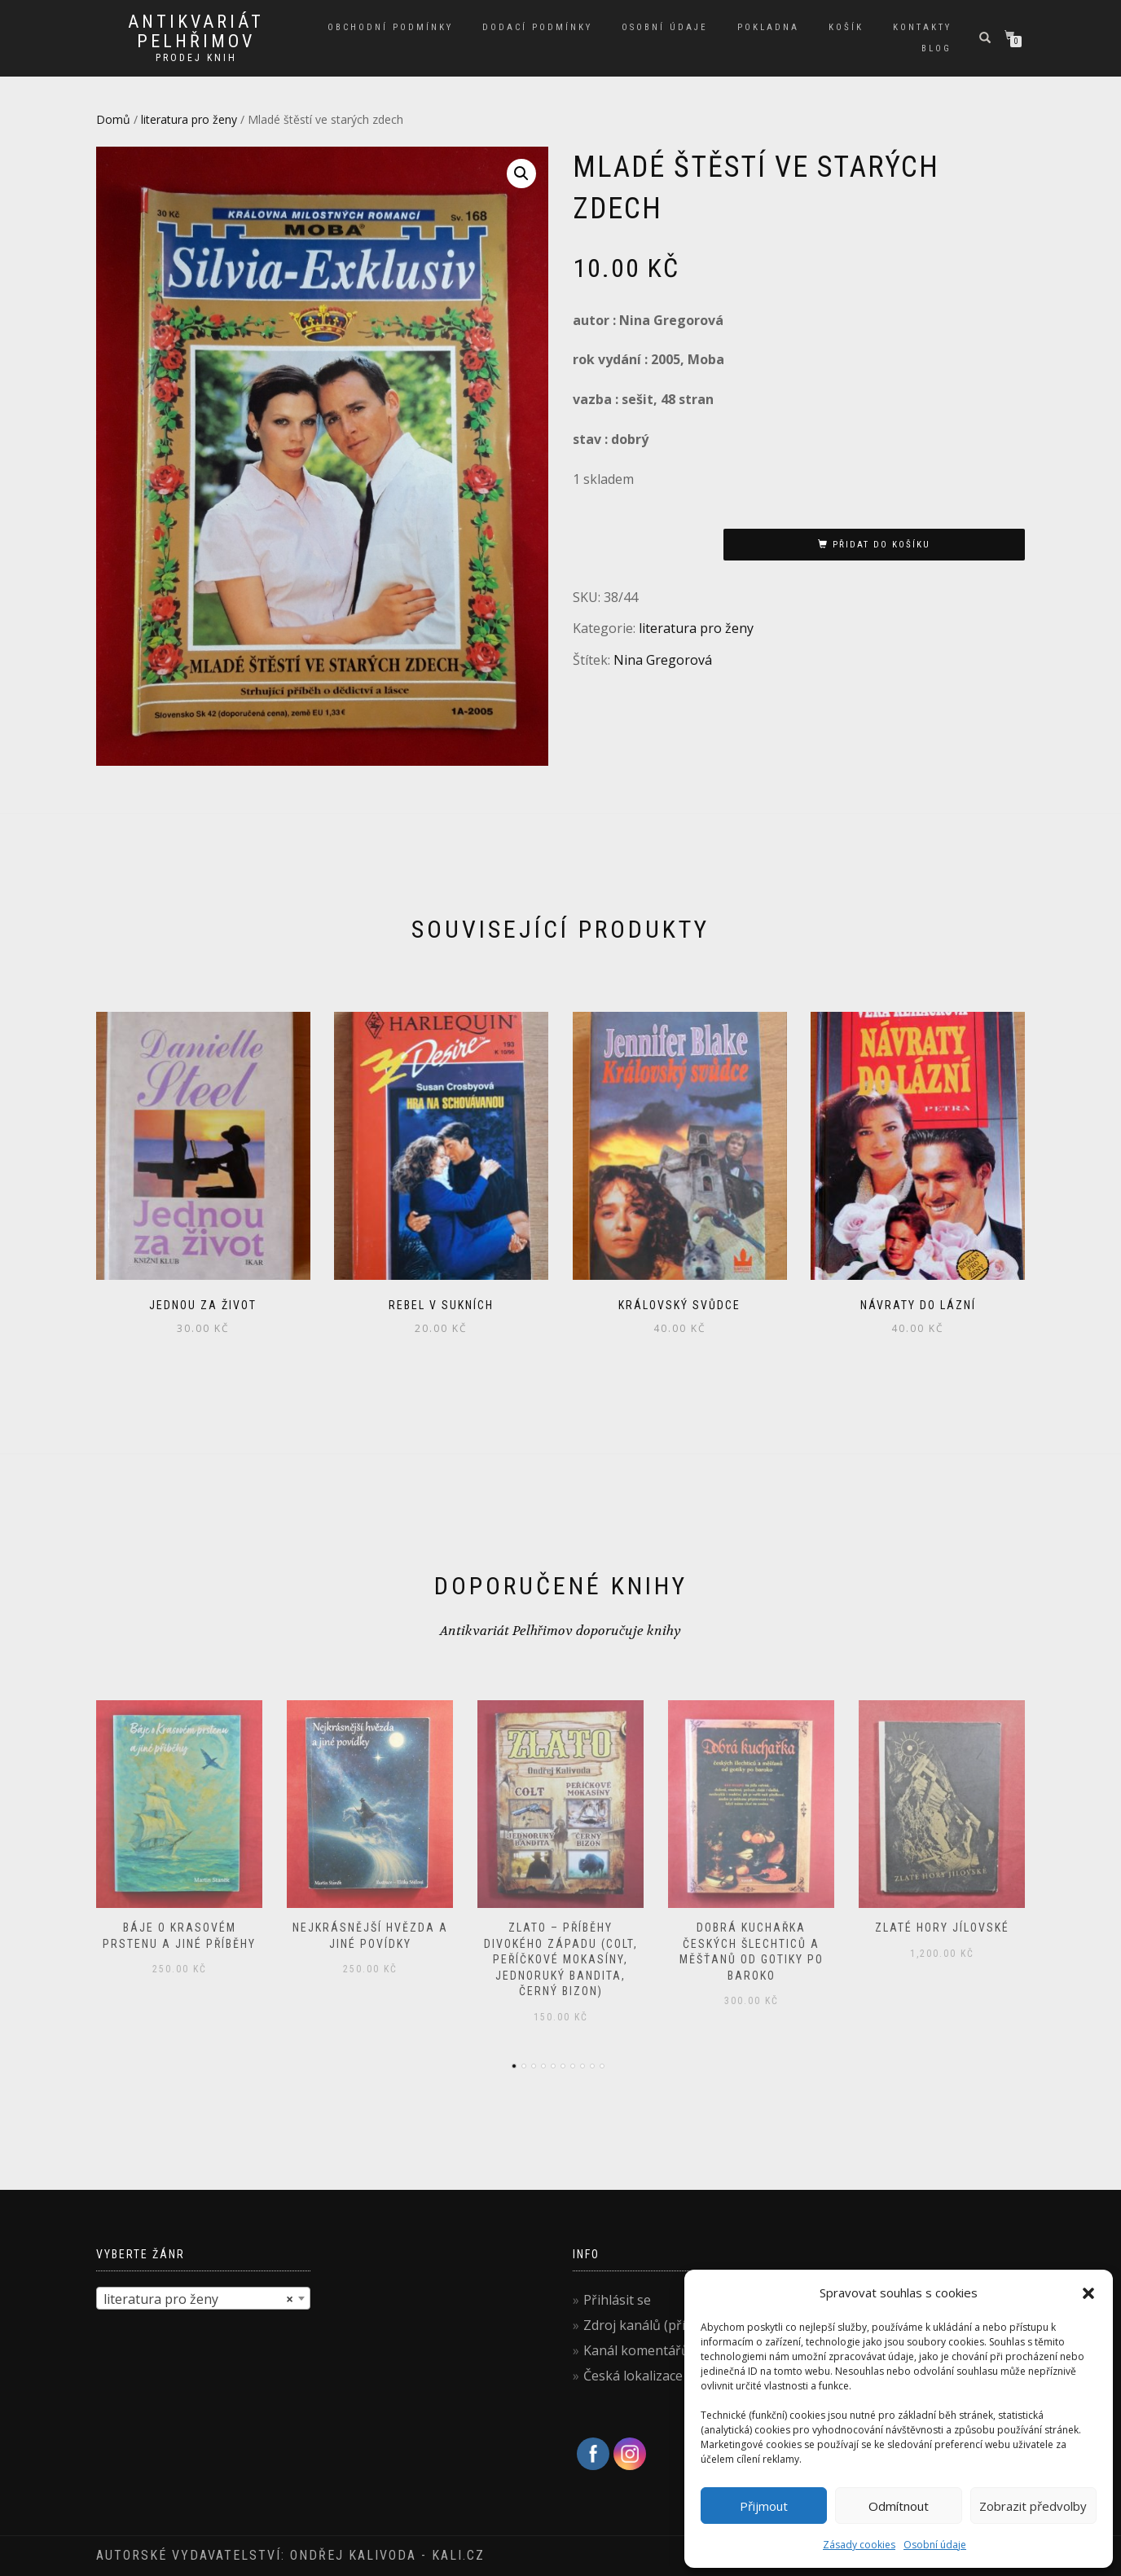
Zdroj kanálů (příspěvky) (657, 2325)
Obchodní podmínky (390, 27)
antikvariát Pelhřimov (196, 31)
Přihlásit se (617, 2300)
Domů (113, 119)
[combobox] (203, 2298)
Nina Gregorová (662, 660)
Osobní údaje (934, 2545)
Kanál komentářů (636, 2350)
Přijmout (764, 2506)
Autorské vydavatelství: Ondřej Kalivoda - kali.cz (290, 2555)
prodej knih (196, 58)
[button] (1088, 2293)
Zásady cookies (859, 2545)
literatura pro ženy (189, 119)
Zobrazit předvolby (1033, 2506)
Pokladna (768, 27)
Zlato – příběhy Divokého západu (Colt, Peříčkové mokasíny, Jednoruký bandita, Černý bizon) (561, 1959)
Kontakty (922, 27)
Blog (936, 48)
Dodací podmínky (537, 27)
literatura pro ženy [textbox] (198, 2299)
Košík (846, 27)
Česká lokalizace (633, 2376)
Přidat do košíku (881, 544)
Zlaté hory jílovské (942, 1927)
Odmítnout (898, 2506)
